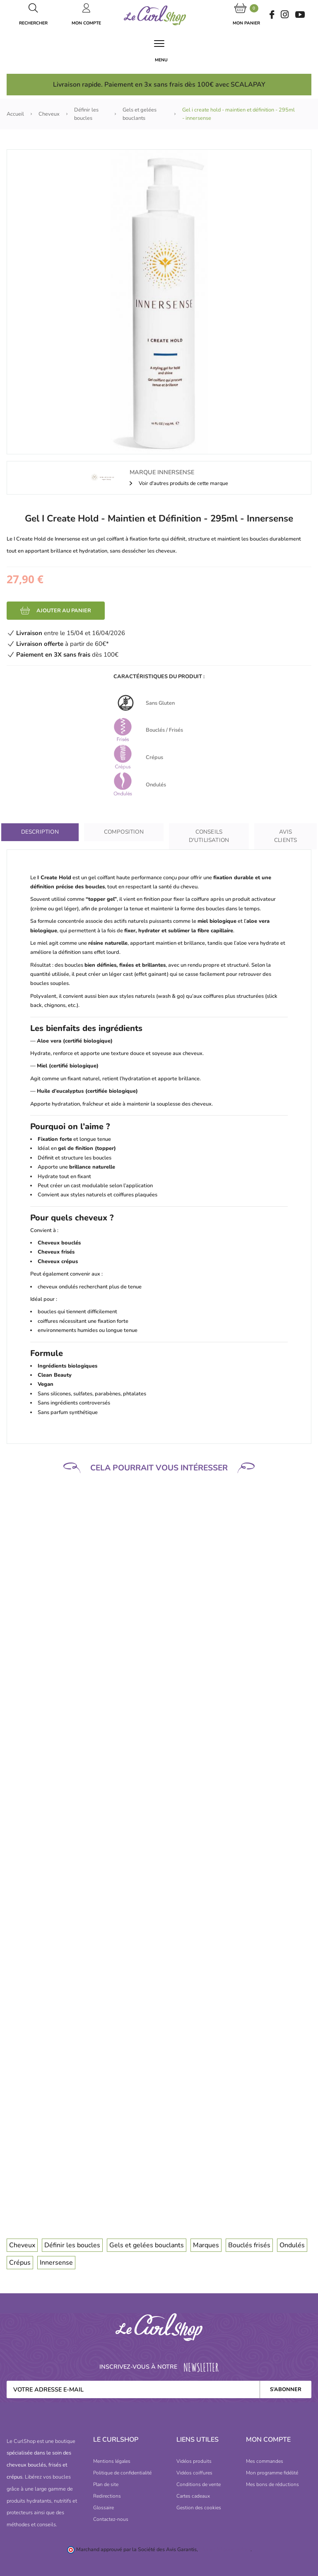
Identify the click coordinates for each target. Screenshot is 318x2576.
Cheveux (22, 2245)
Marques (206, 2245)
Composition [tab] (124, 832)
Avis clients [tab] (285, 836)
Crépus (20, 2262)
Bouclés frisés (249, 2245)
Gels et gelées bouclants (146, 2245)
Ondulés (292, 2245)
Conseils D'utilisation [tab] (209, 836)
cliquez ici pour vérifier (225, 2549)
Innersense (56, 2262)
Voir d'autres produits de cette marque (182, 483)
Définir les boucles (72, 2245)
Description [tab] (40, 832)
